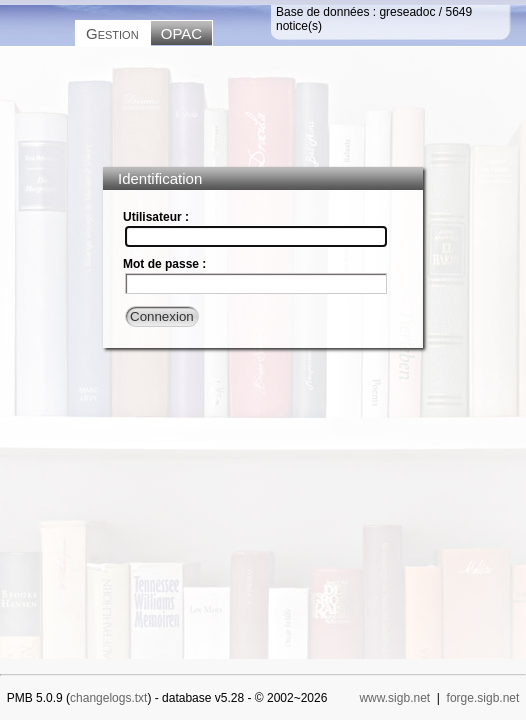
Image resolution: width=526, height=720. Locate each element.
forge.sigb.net (483, 698)
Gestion (112, 33)
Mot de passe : (164, 264)
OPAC (181, 33)
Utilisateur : (156, 217)
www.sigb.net (394, 698)
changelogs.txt (108, 698)
